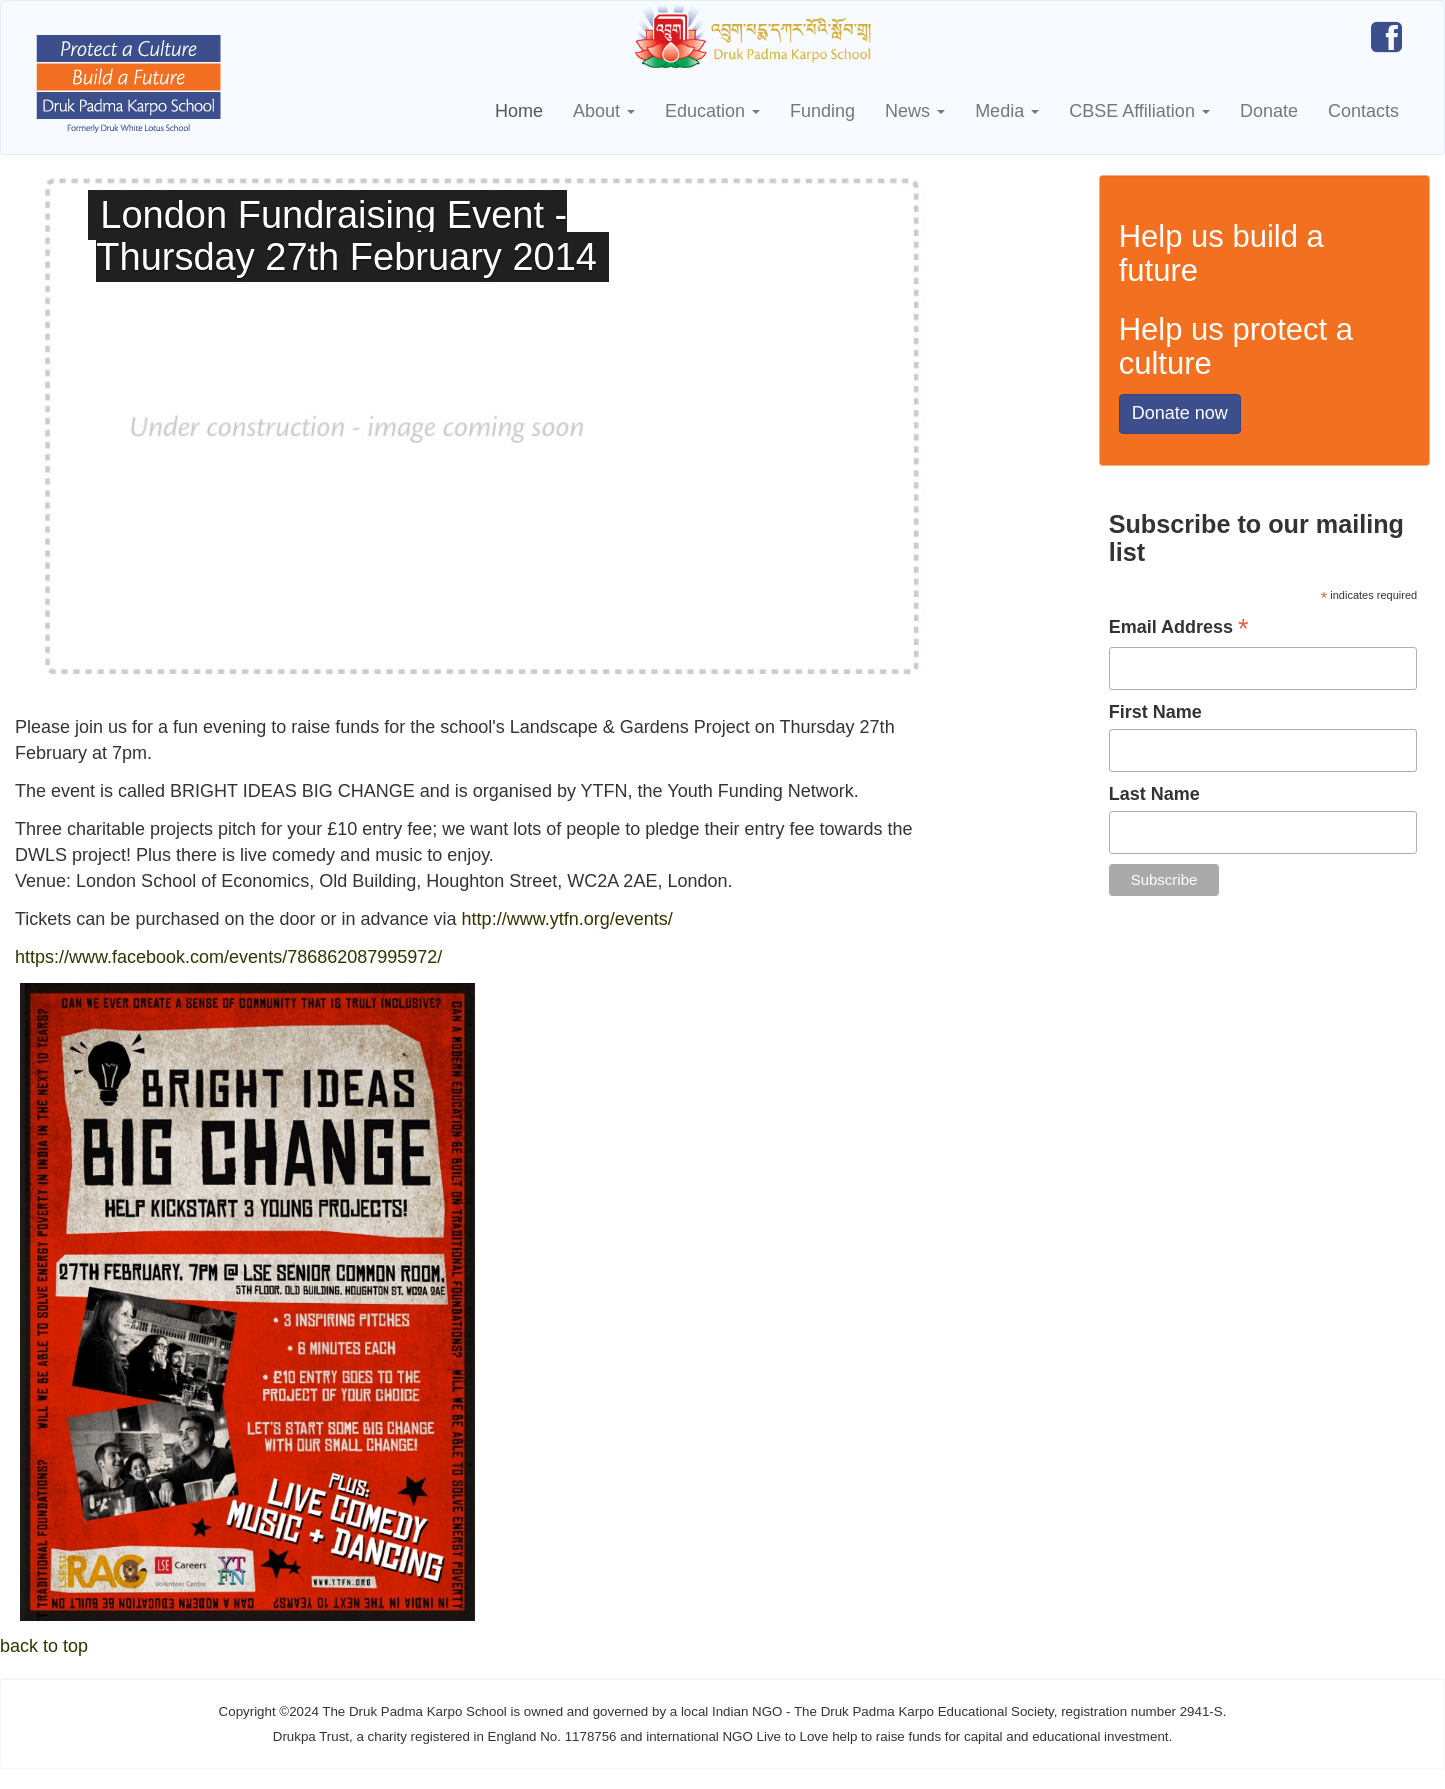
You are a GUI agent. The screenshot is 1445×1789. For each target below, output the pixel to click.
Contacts (1363, 111)
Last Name (1154, 794)
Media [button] (1007, 111)
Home (519, 111)
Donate (1269, 111)
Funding (822, 111)
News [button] (915, 111)
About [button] (604, 111)
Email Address (1179, 629)
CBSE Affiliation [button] (1139, 111)
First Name (1155, 712)
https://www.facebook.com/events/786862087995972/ (228, 957)
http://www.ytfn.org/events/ (570, 919)
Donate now (1180, 413)
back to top (44, 1646)
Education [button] (712, 111)
